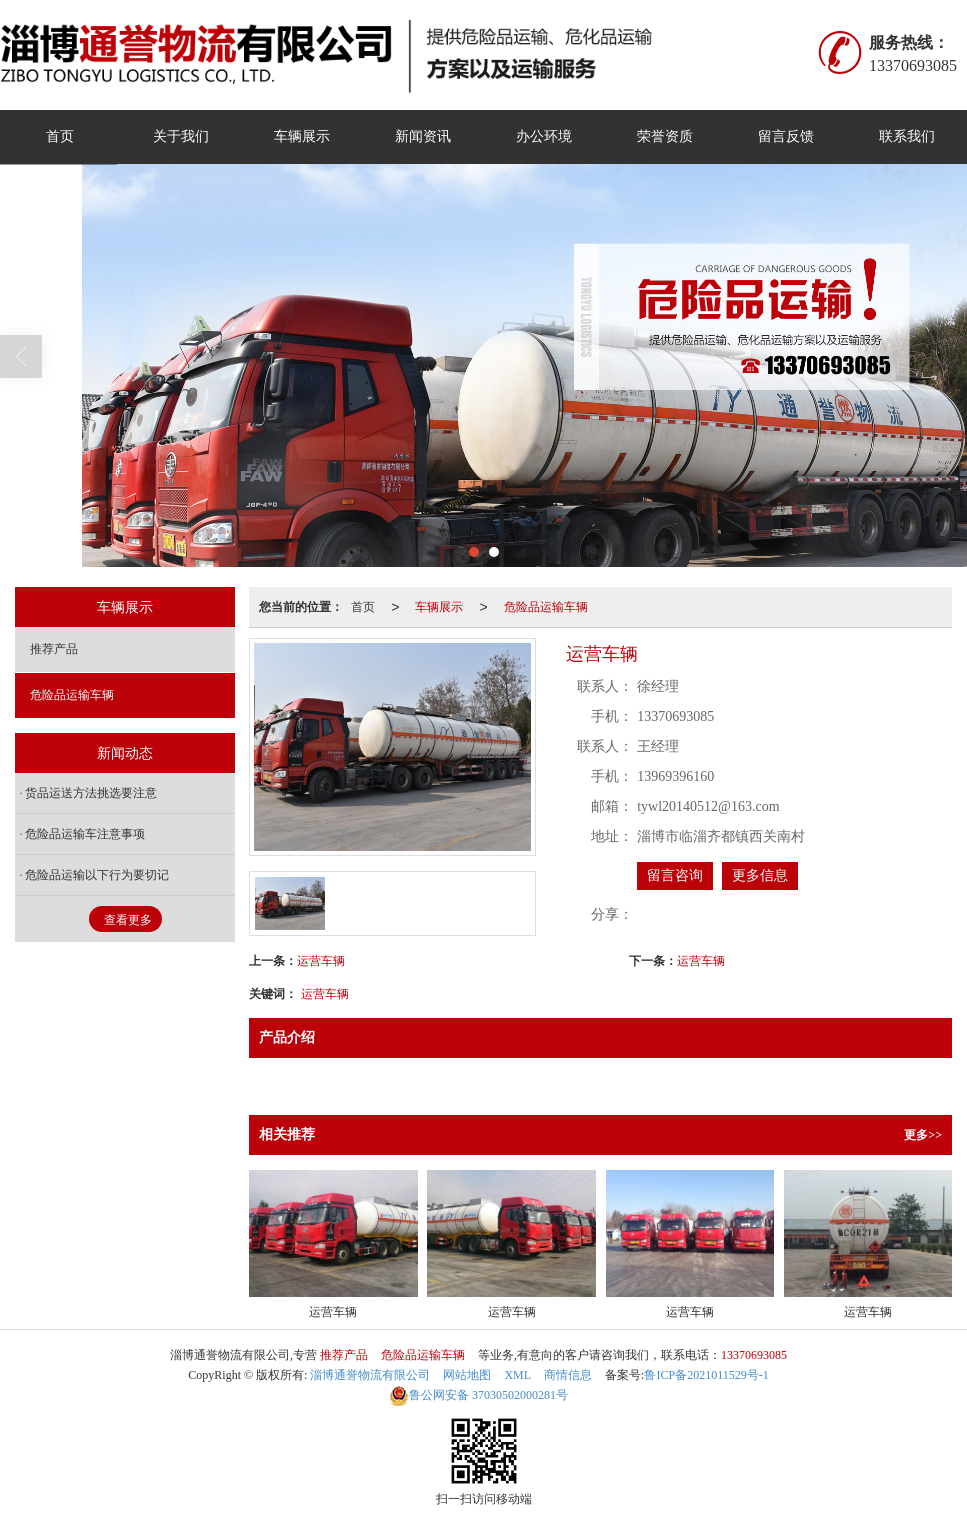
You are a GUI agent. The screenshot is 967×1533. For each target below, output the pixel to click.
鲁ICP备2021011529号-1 (706, 1375)
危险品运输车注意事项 (85, 834)
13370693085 (754, 1355)
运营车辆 (321, 961)
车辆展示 (302, 136)
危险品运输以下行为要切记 (97, 875)
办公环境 (544, 136)
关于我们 (181, 136)
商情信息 (568, 1375)
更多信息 (760, 875)
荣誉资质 (665, 136)
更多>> (923, 1135)
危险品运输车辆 (546, 607)
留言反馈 (786, 136)
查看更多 (128, 920)
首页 (60, 136)
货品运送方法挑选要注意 (91, 793)
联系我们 (907, 136)
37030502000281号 (478, 1395)
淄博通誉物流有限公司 (370, 1375)
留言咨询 (675, 875)
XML (517, 1375)
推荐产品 (54, 649)
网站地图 (467, 1375)
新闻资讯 (423, 136)
